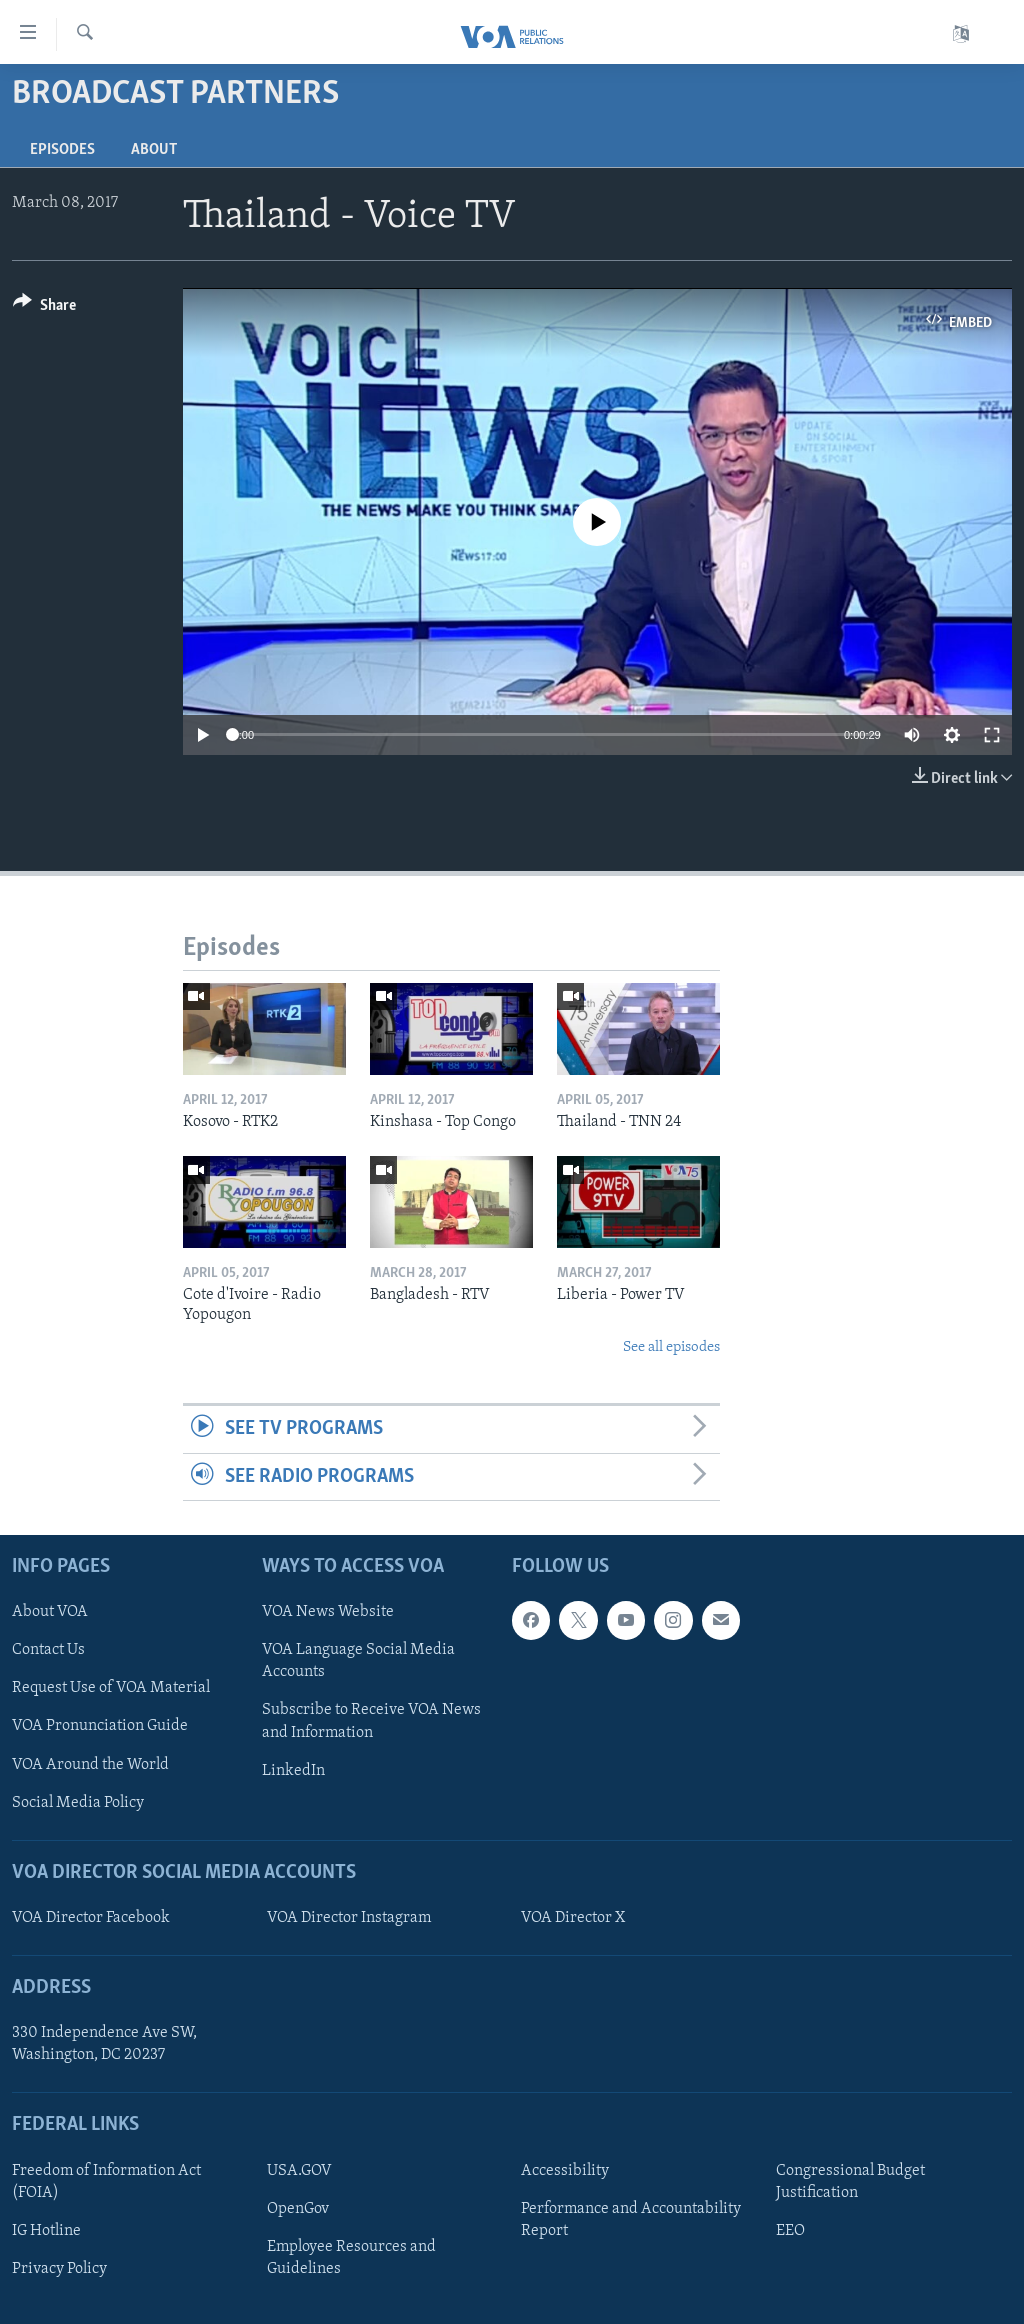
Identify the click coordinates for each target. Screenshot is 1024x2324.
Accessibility (565, 2171)
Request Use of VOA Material (111, 1688)
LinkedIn (293, 1771)
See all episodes (671, 1347)
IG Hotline (46, 2231)
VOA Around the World (90, 1765)
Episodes (62, 150)
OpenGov (298, 2209)
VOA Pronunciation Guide (100, 1726)
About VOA (50, 1612)
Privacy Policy (59, 2269)
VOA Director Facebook (91, 1918)
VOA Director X (573, 1918)
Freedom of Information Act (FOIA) (106, 2182)
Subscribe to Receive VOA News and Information (371, 1721)
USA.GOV (299, 2171)
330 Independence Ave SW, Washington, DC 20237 (104, 2044)
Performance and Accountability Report (631, 2220)
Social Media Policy (78, 1803)
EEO (790, 2231)
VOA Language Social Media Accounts (358, 1661)
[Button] (44, 308)
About (154, 150)
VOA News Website (328, 1612)
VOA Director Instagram (349, 1918)
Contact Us (48, 1650)
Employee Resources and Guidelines (351, 2258)
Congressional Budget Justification (850, 2182)
